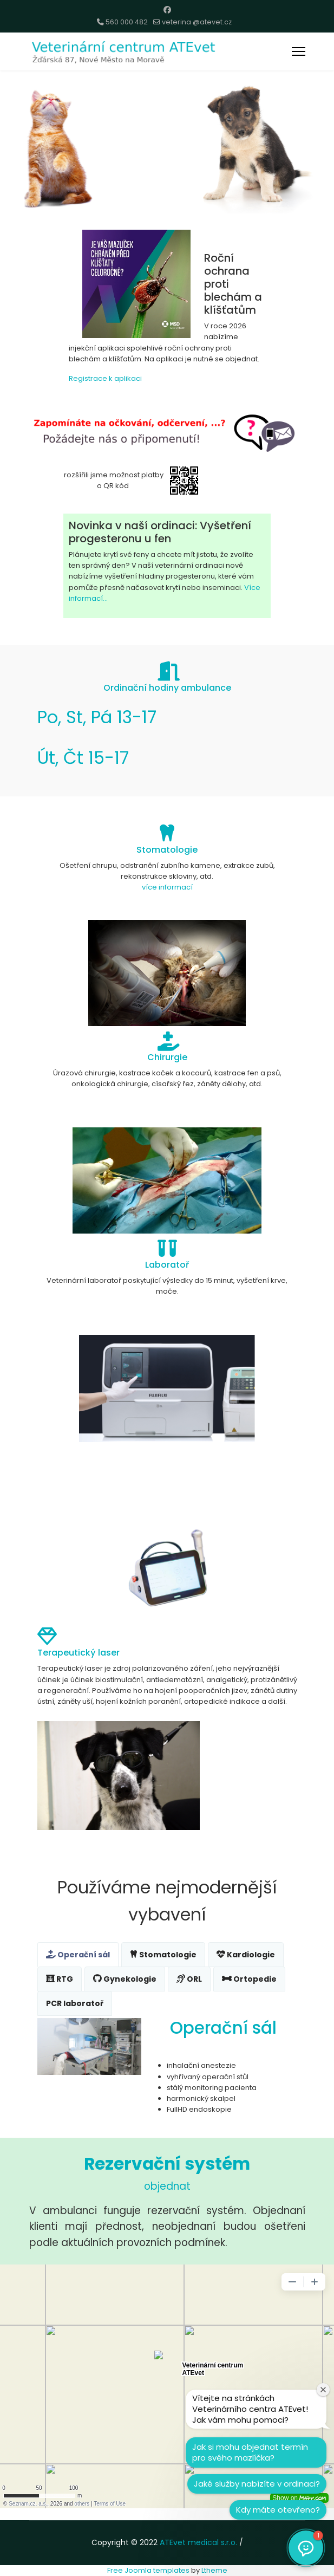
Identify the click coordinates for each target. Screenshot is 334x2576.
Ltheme (214, 2570)
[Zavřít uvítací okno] (323, 2389)
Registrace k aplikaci (105, 378)
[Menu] (298, 51)
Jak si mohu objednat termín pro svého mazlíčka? (250, 2452)
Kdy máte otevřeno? (278, 2509)
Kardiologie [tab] (246, 1954)
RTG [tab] (59, 1979)
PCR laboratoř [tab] (74, 2003)
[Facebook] (167, 9)
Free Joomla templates (148, 2570)
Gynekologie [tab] (124, 1979)
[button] (306, 2547)
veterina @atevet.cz (197, 22)
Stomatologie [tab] (163, 1954)
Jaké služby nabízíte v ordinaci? (257, 2483)
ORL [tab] (189, 1979)
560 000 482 (127, 22)
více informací (167, 887)
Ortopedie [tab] (249, 1979)
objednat (167, 2186)
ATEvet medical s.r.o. (198, 2542)
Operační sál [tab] (78, 1954)
